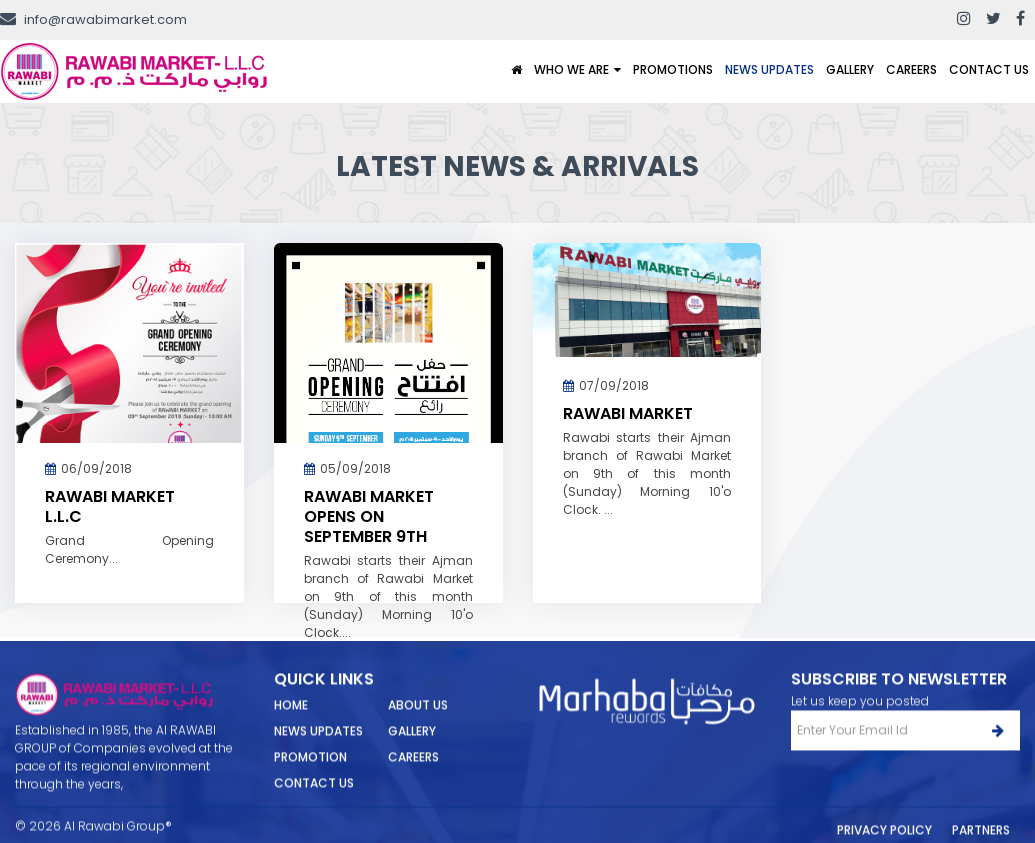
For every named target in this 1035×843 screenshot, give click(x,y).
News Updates (769, 69)
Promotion (310, 773)
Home (291, 721)
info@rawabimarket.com (93, 19)
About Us (418, 721)
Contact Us (989, 69)
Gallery (850, 69)
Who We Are (571, 69)
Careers (911, 69)
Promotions (673, 69)
